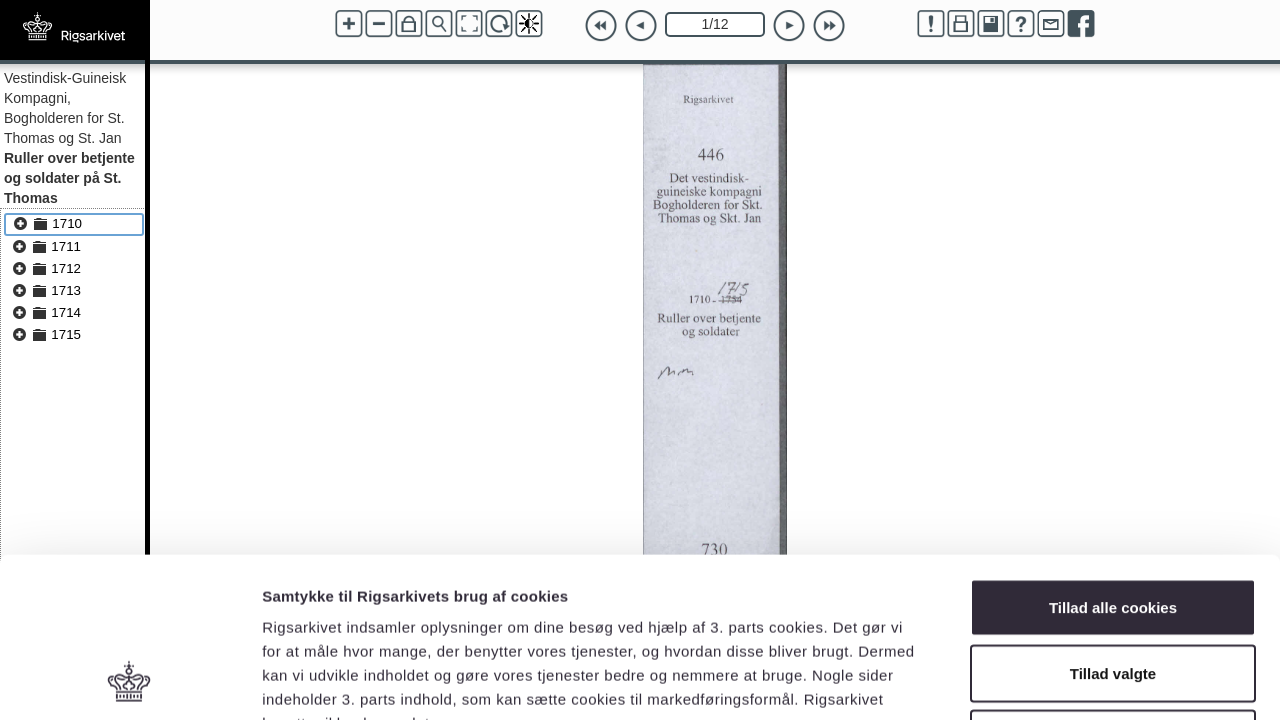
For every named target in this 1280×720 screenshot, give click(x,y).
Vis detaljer (1039, 680)
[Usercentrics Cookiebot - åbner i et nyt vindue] (129, 681)
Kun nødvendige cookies (1113, 588)
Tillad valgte (1113, 523)
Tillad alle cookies (1113, 457)
